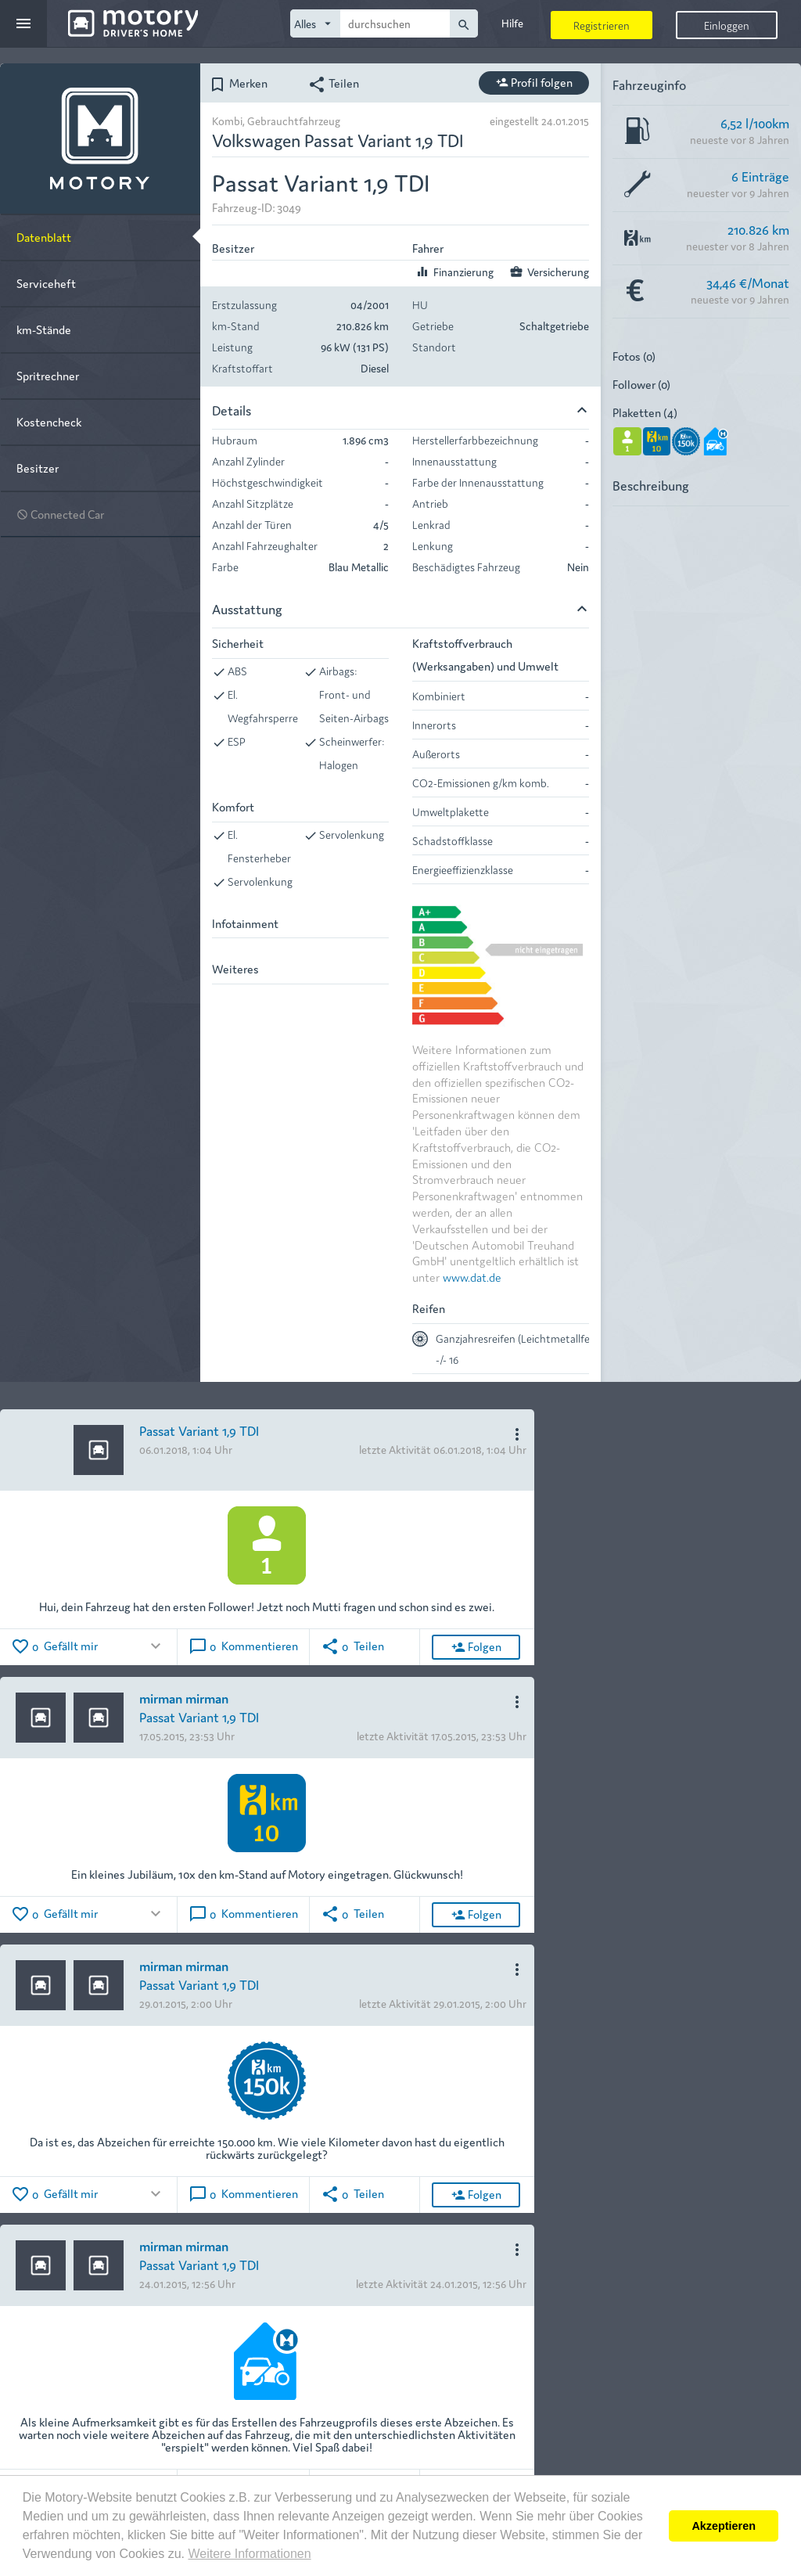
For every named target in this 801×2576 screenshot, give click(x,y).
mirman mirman (183, 1697)
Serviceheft (46, 282)
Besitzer (37, 467)
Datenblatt (43, 236)
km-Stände (43, 329)
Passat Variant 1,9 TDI (199, 1430)
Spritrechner (47, 375)
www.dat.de (472, 1276)
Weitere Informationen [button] (249, 2553)
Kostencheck (48, 421)
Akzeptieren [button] (723, 2526)
